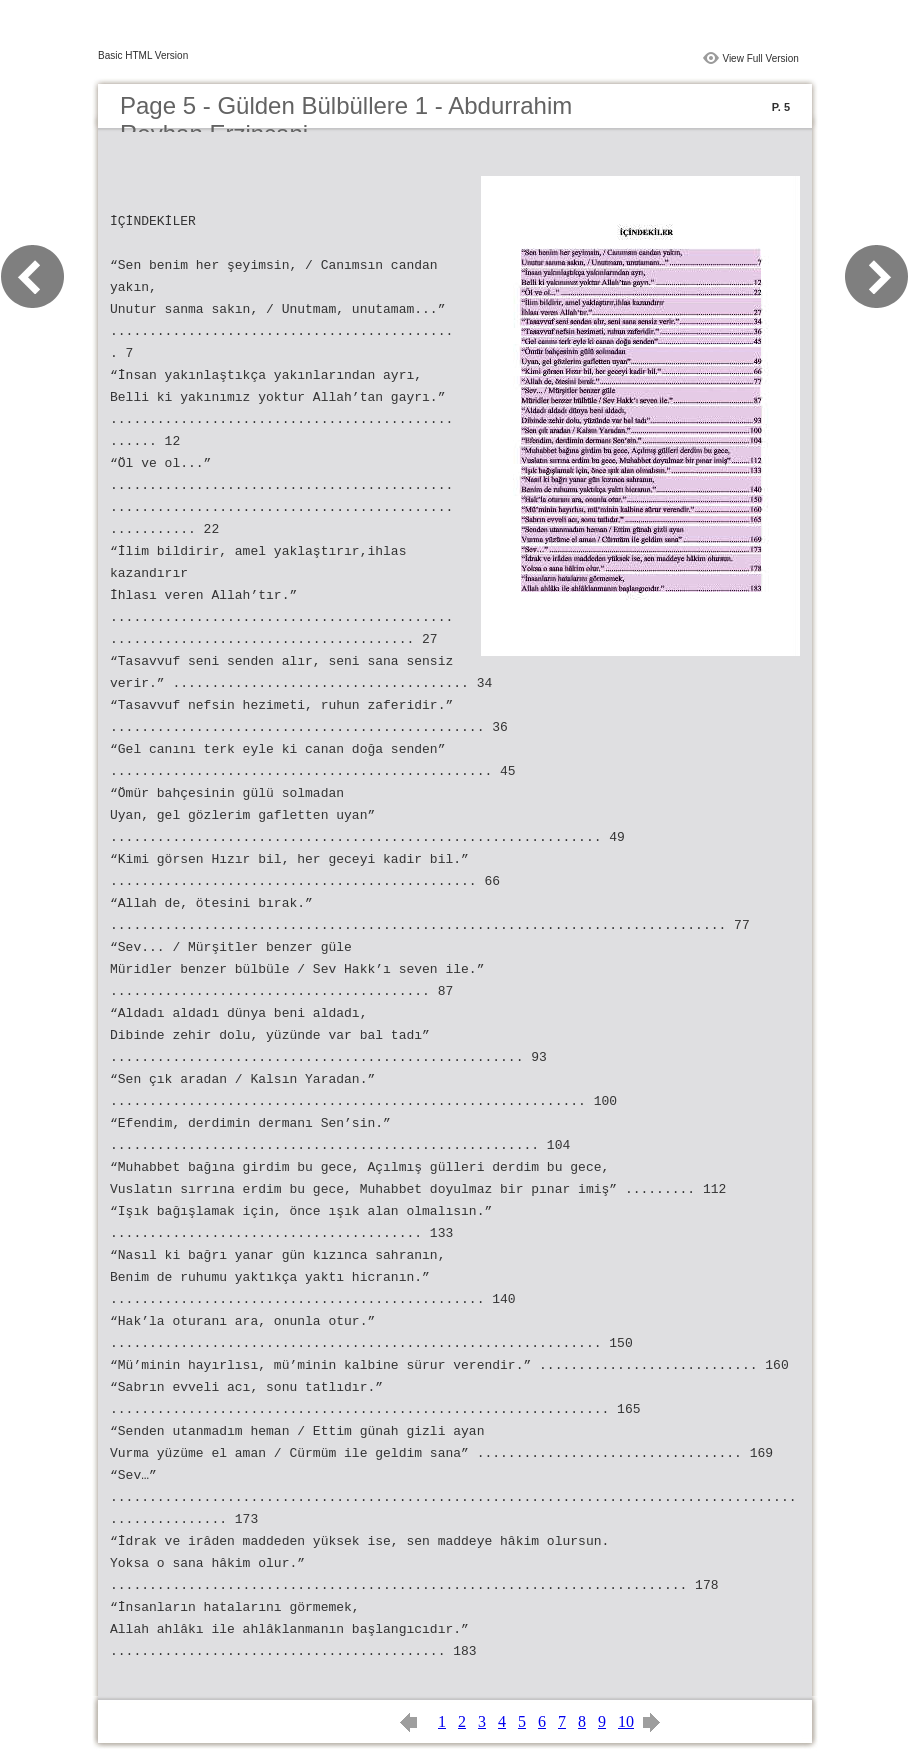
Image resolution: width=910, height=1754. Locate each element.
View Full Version (760, 58)
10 (626, 1721)
